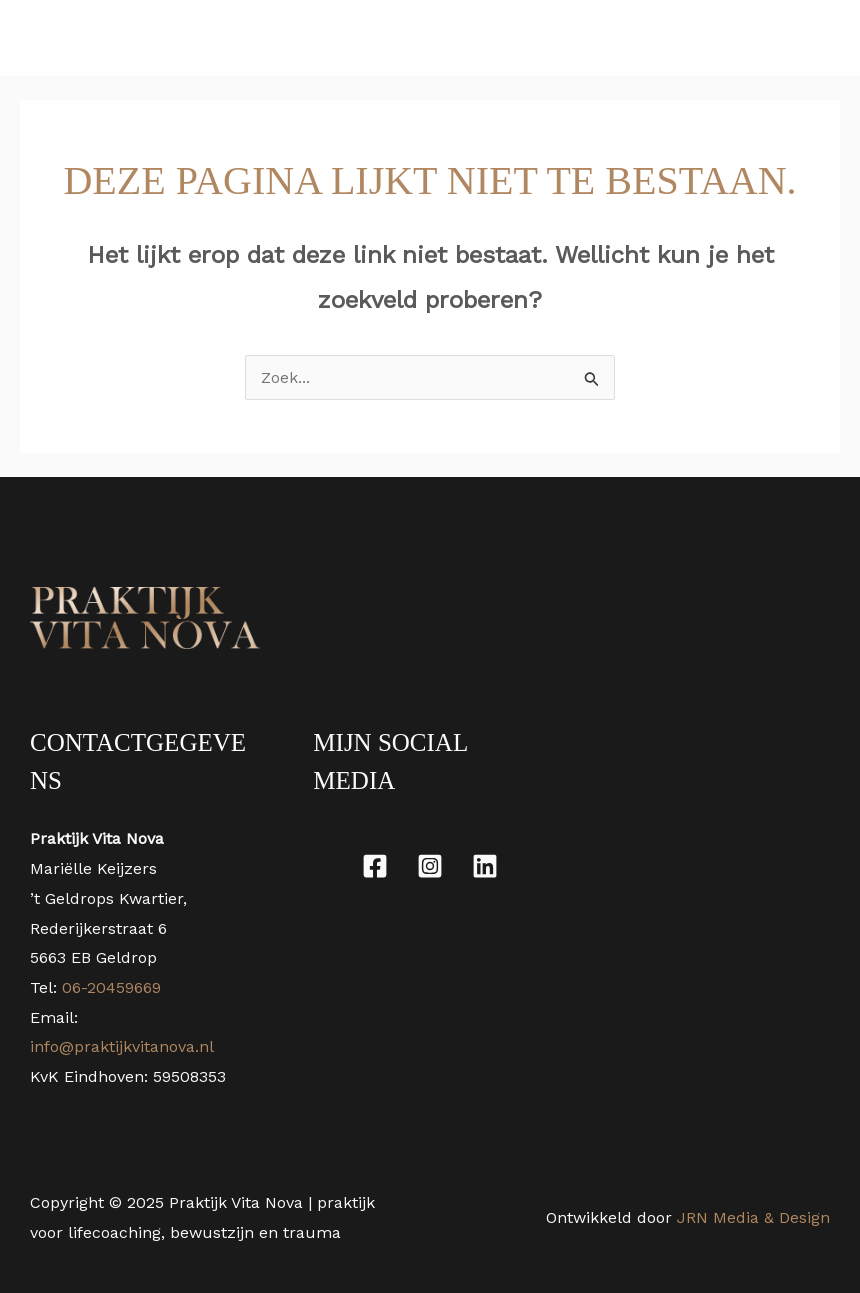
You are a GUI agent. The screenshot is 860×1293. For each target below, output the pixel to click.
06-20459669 (109, 987)
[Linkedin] (485, 866)
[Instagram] (430, 866)
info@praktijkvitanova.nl (122, 1046)
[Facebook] (375, 866)
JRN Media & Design (753, 1217)
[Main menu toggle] (818, 38)
